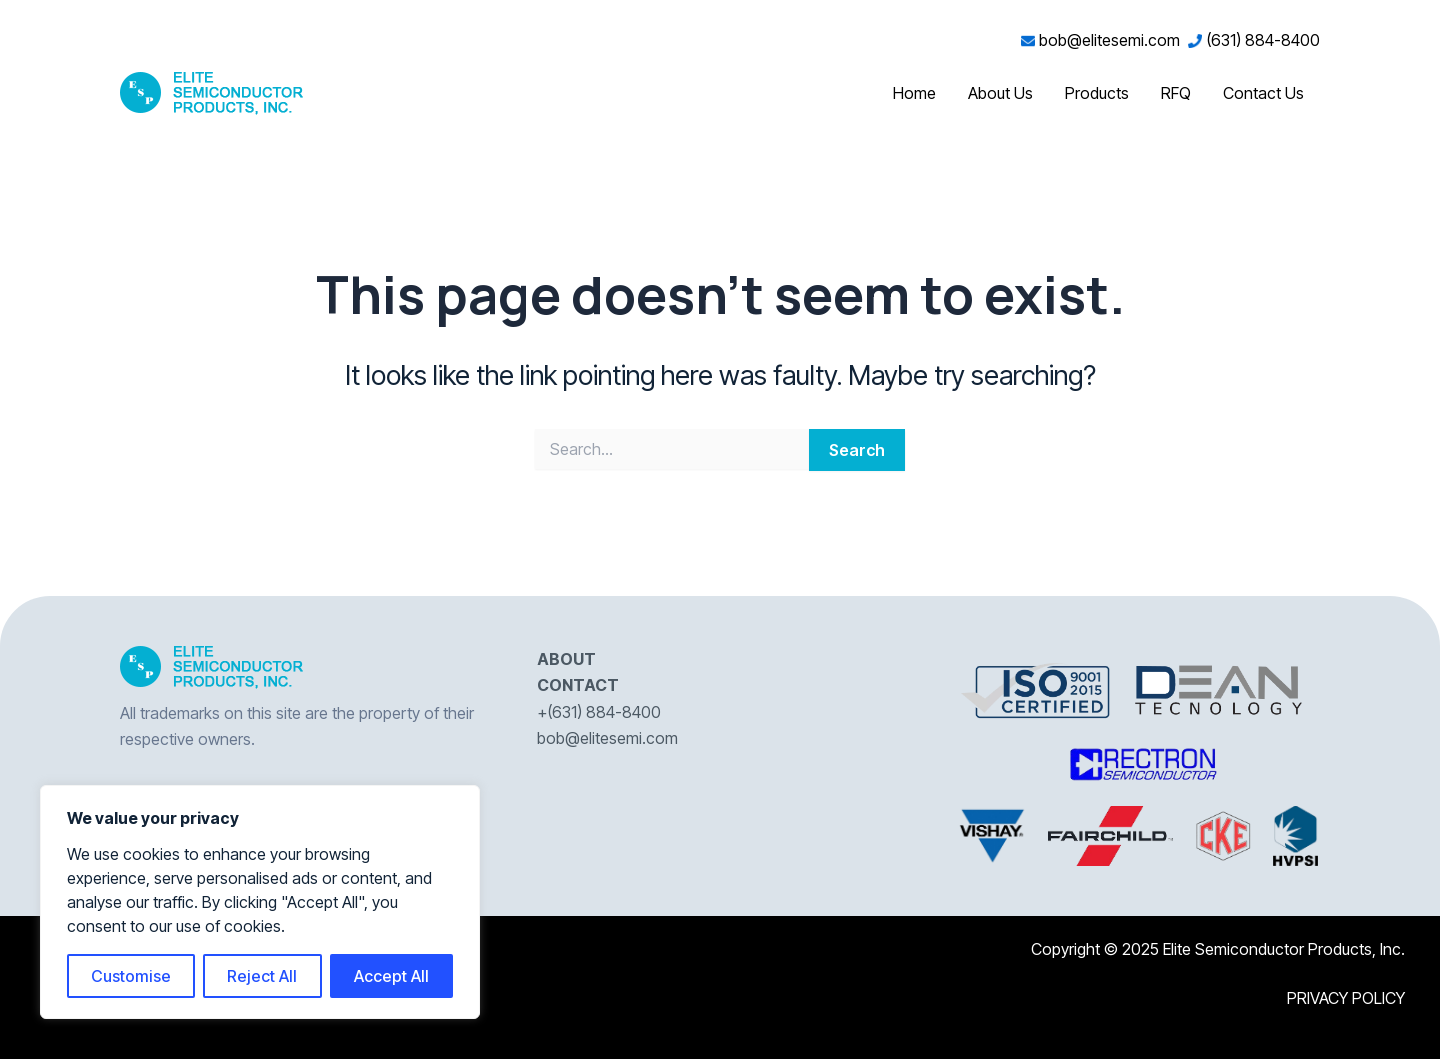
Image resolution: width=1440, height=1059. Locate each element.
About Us (1000, 93)
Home (914, 93)
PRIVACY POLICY (1346, 998)
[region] (260, 902)
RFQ (1176, 93)
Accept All (391, 976)
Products (1097, 93)
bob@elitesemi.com (1104, 40)
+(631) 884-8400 (599, 712)
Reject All (262, 976)
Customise (131, 976)
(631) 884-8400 (1254, 40)
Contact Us (1263, 93)
